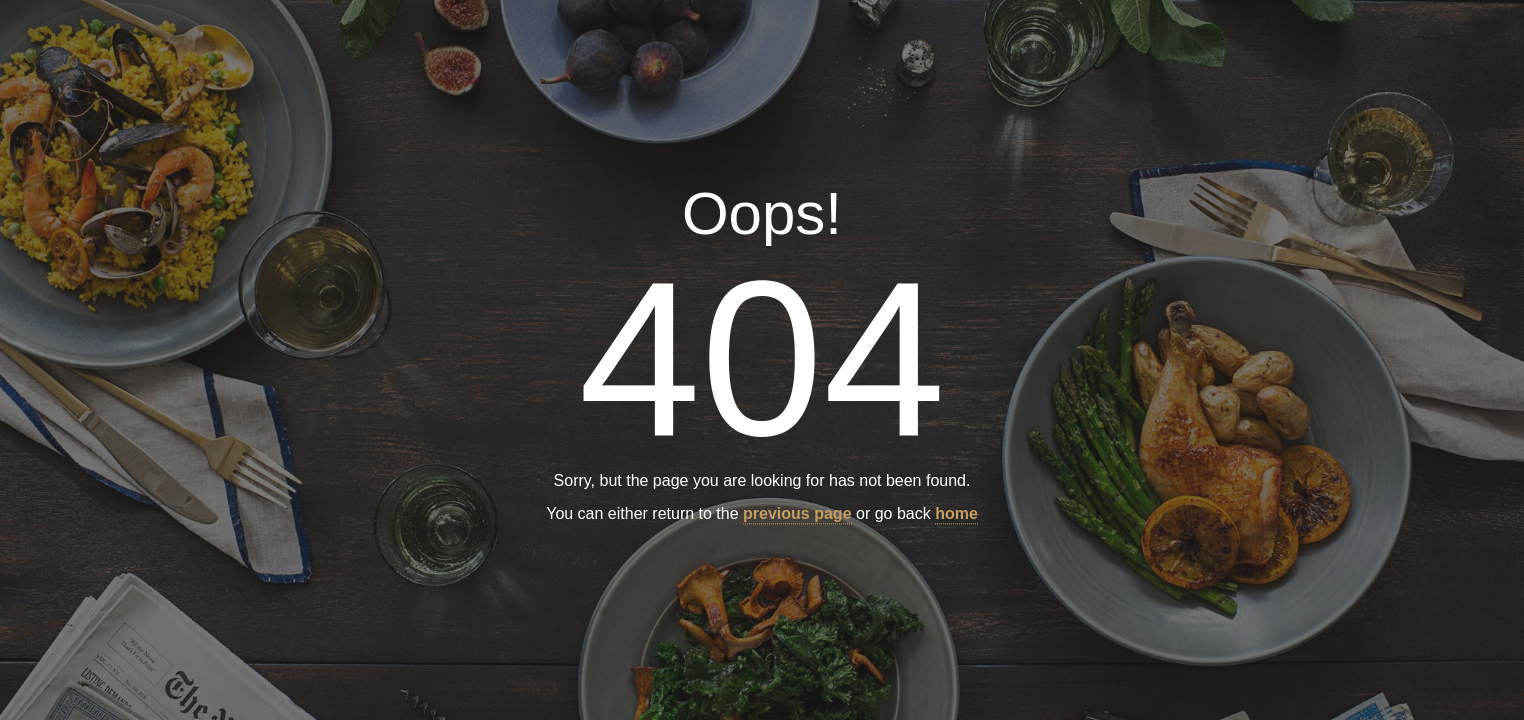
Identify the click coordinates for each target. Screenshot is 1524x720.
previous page (797, 514)
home (956, 514)
